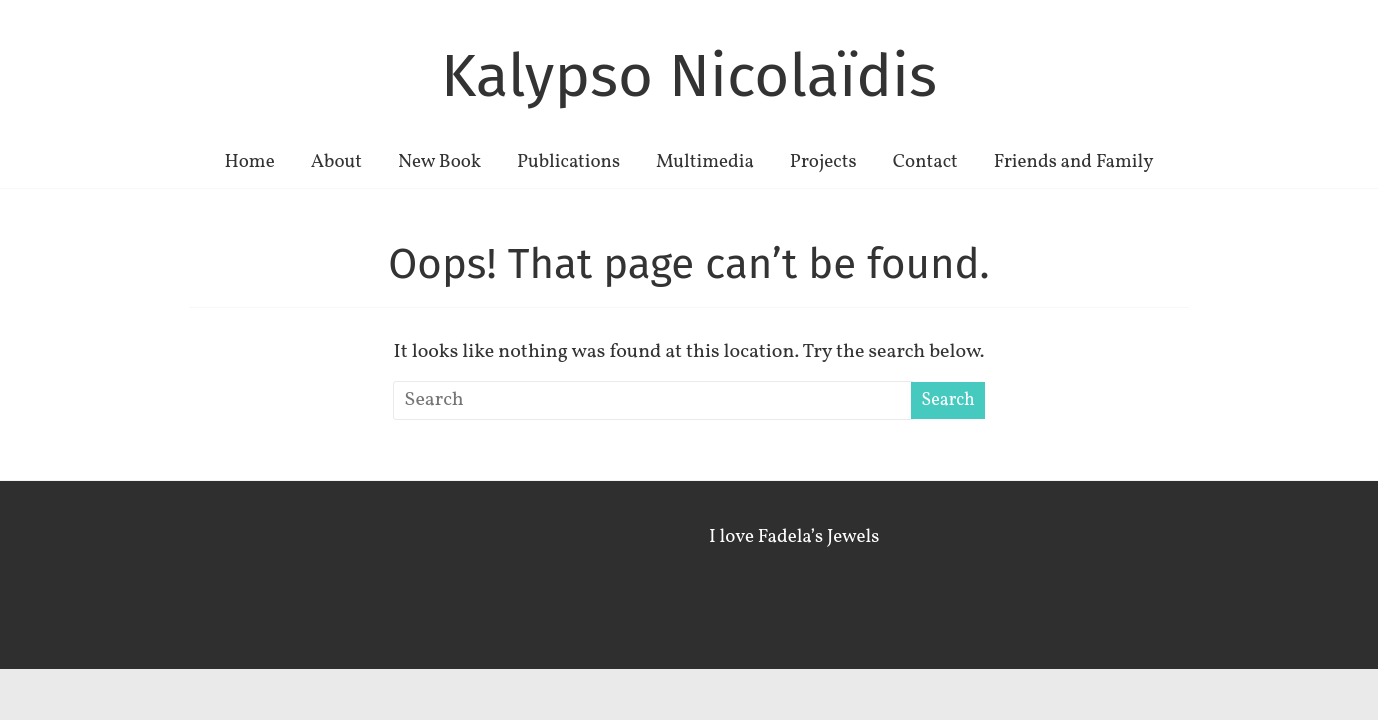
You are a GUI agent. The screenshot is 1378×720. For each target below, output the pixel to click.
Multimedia (705, 162)
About (336, 162)
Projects (823, 162)
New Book (439, 162)
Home (249, 162)
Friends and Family (1074, 162)
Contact (925, 162)
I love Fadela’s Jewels (794, 537)
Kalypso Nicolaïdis (689, 76)
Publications (568, 162)
